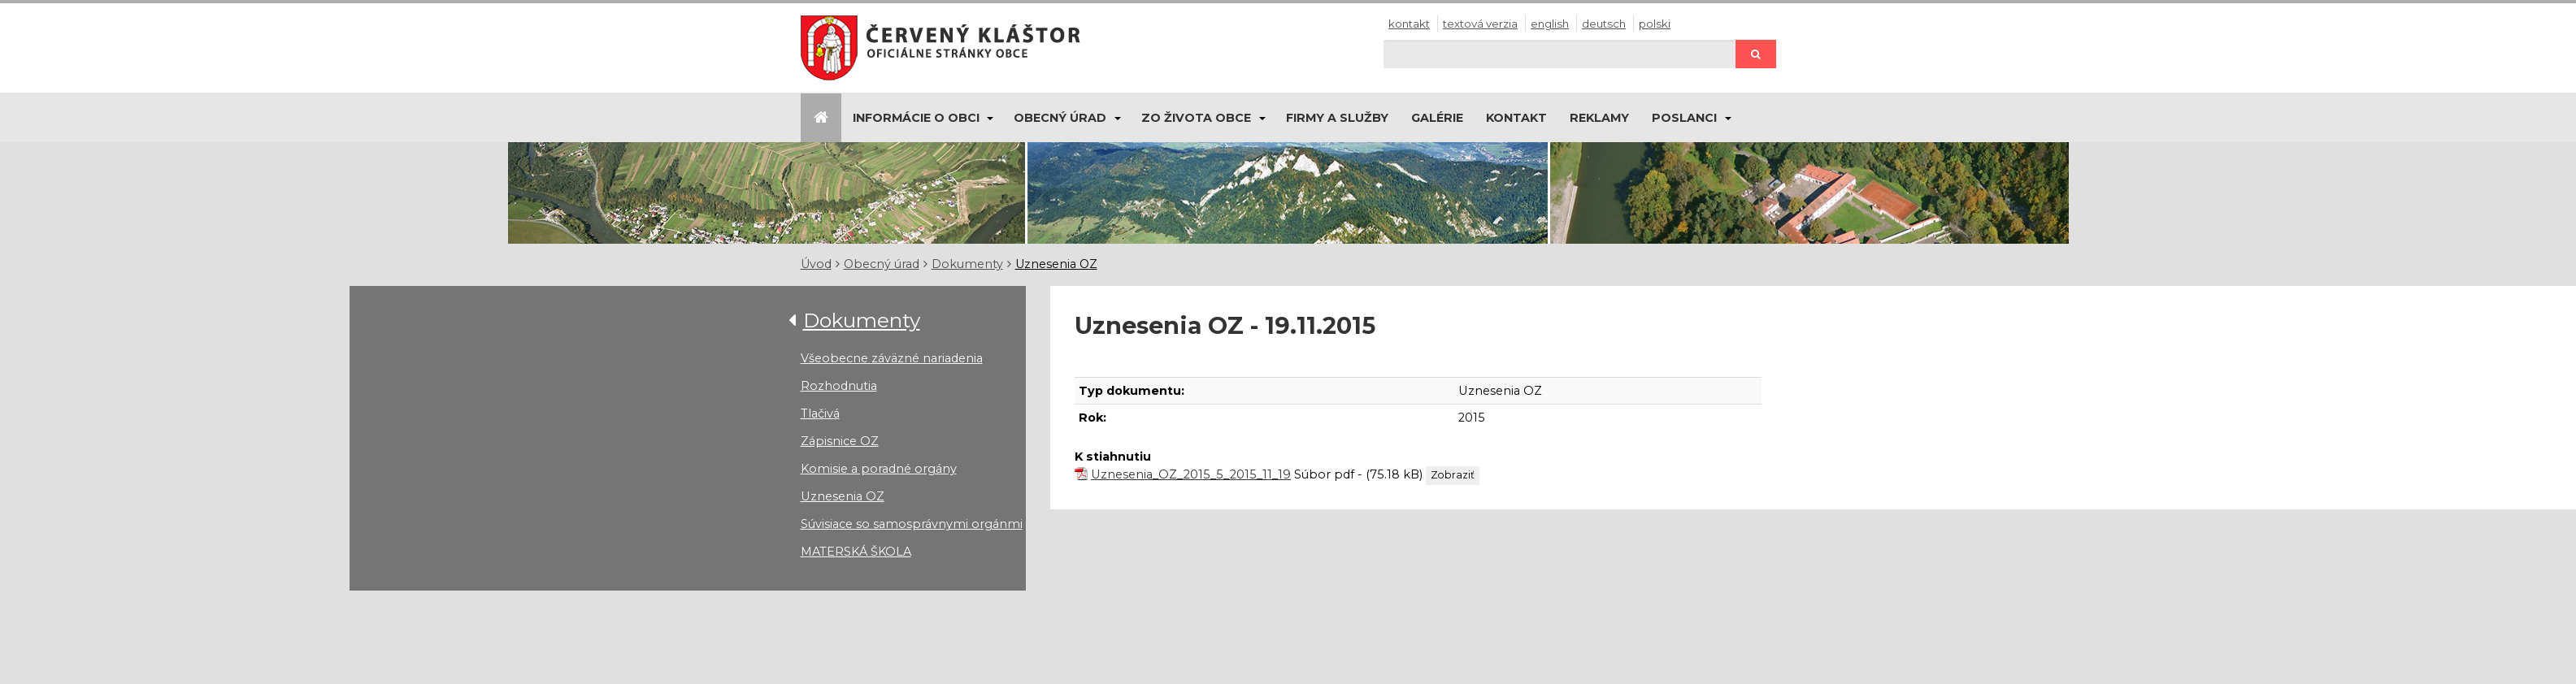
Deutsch (1604, 23)
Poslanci (1684, 117)
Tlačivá (820, 413)
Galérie (1437, 117)
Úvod (816, 264)
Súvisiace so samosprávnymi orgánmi (912, 524)
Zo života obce (1196, 117)
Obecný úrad (1060, 117)
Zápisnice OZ (840, 441)
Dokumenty (967, 264)
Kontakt (1409, 23)
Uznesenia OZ (1056, 264)
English (1550, 23)
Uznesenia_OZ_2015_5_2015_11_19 (1191, 474)
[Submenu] (990, 117)
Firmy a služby (1337, 117)
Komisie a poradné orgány (879, 468)
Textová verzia (1480, 23)
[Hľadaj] (1559, 54)
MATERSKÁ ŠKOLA (856, 551)
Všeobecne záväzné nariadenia (892, 358)
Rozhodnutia (839, 386)
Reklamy (1599, 117)
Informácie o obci (916, 117)
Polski (1654, 23)
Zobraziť (1453, 475)
